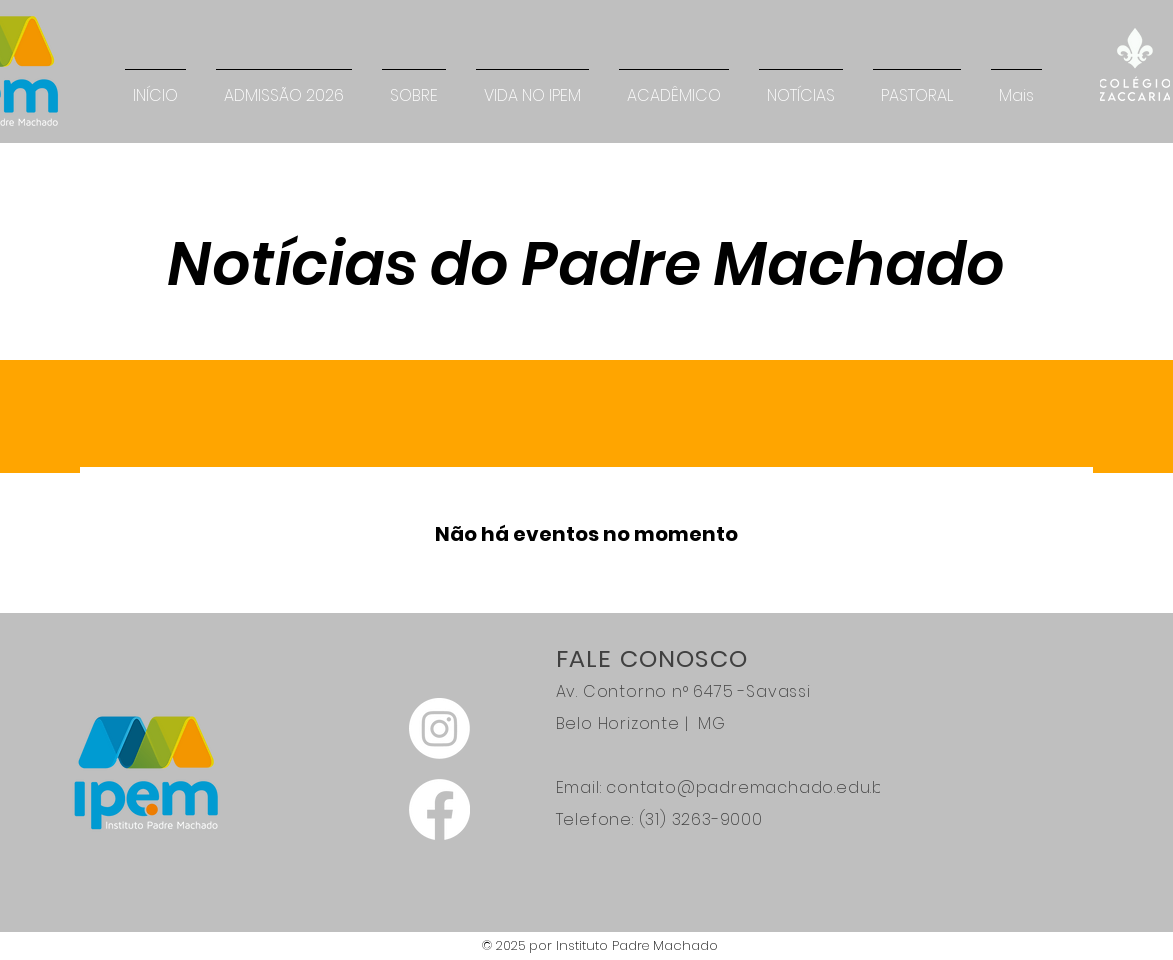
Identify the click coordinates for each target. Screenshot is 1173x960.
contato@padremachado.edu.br (748, 787)
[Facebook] (439, 809)
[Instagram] (439, 728)
